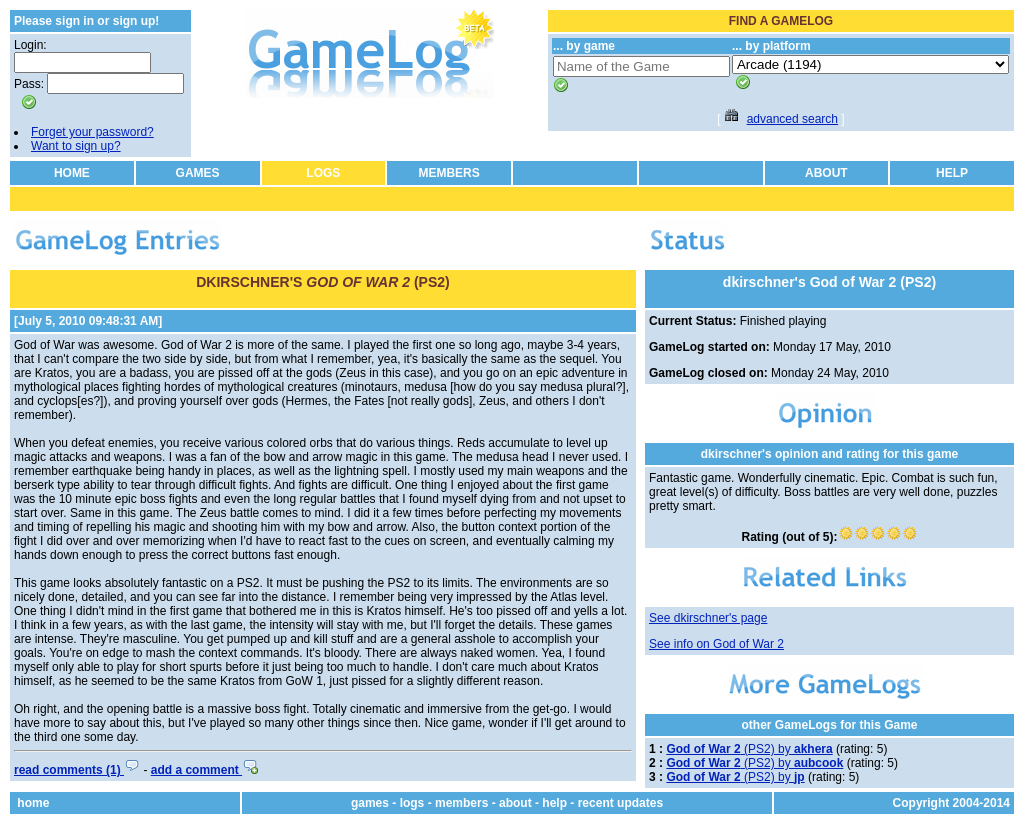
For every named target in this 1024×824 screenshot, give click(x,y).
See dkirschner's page (708, 618)
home (33, 803)
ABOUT (826, 173)
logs (412, 803)
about (515, 803)
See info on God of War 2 (716, 644)
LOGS (323, 173)
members (461, 803)
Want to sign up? (76, 146)
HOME (72, 173)
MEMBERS (448, 173)
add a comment (204, 770)
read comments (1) (77, 770)
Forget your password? (92, 132)
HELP (952, 173)
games (370, 803)
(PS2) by (749, 749)
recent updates (620, 803)
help (554, 803)
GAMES (198, 173)
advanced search (792, 119)
